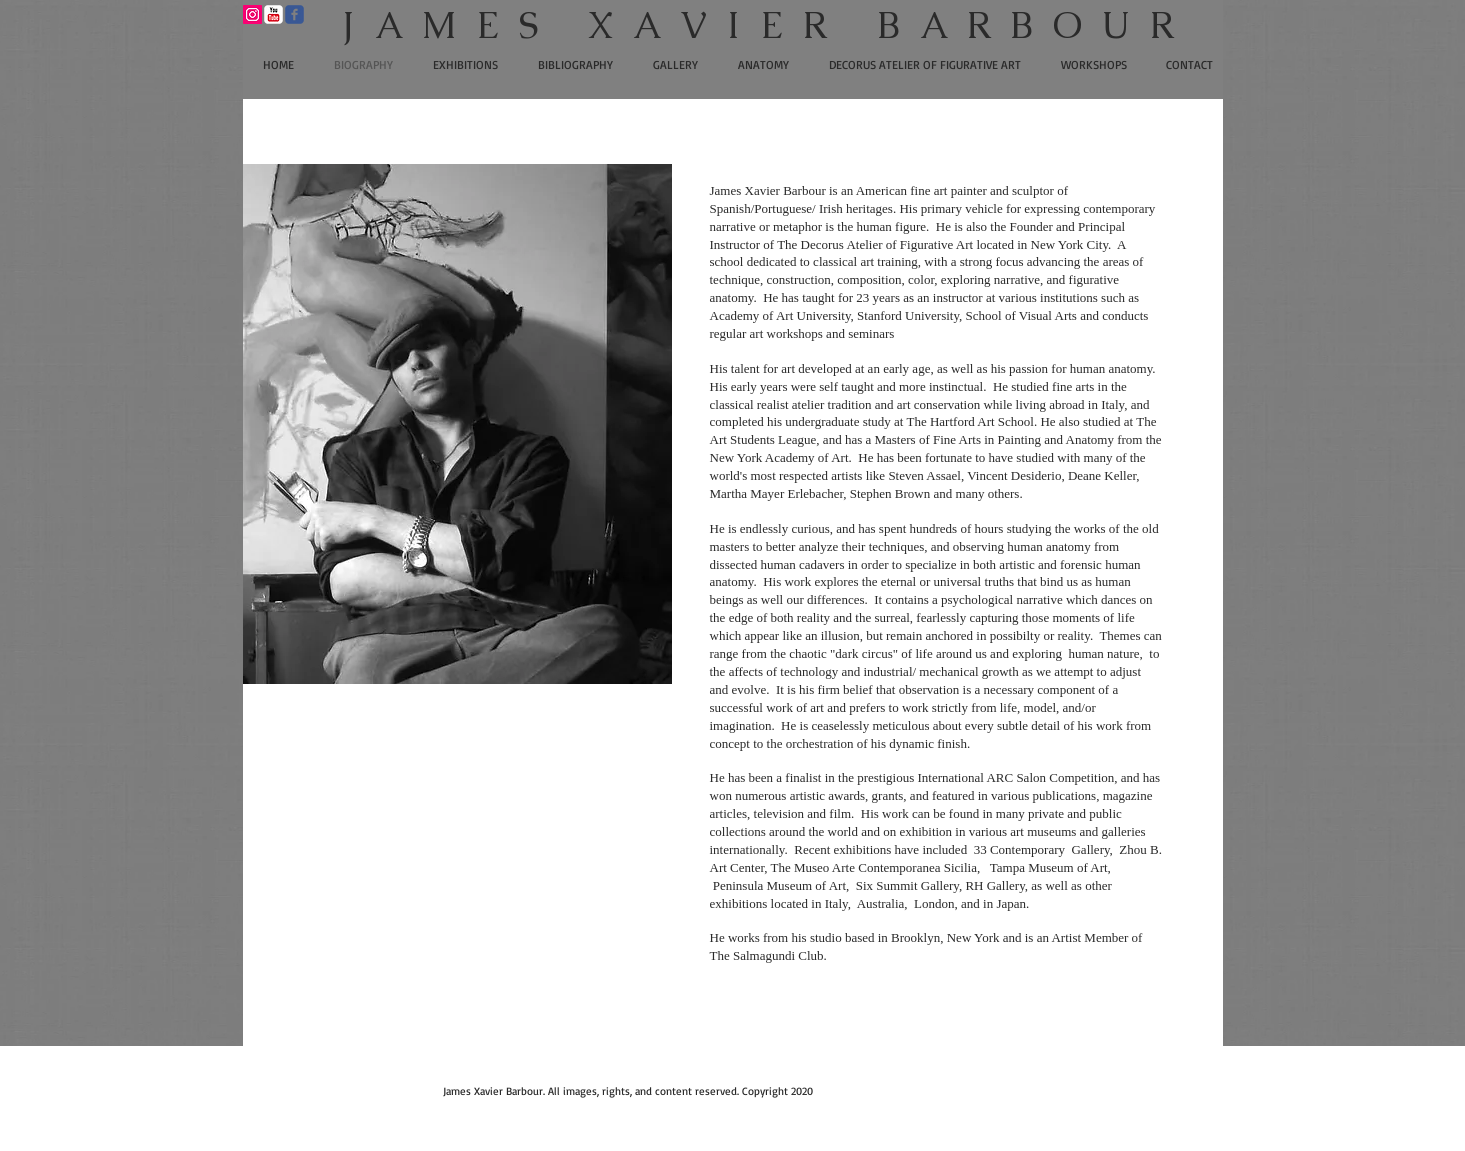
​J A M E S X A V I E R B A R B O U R (758, 25)
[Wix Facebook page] (294, 14)
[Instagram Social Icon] (252, 14)
